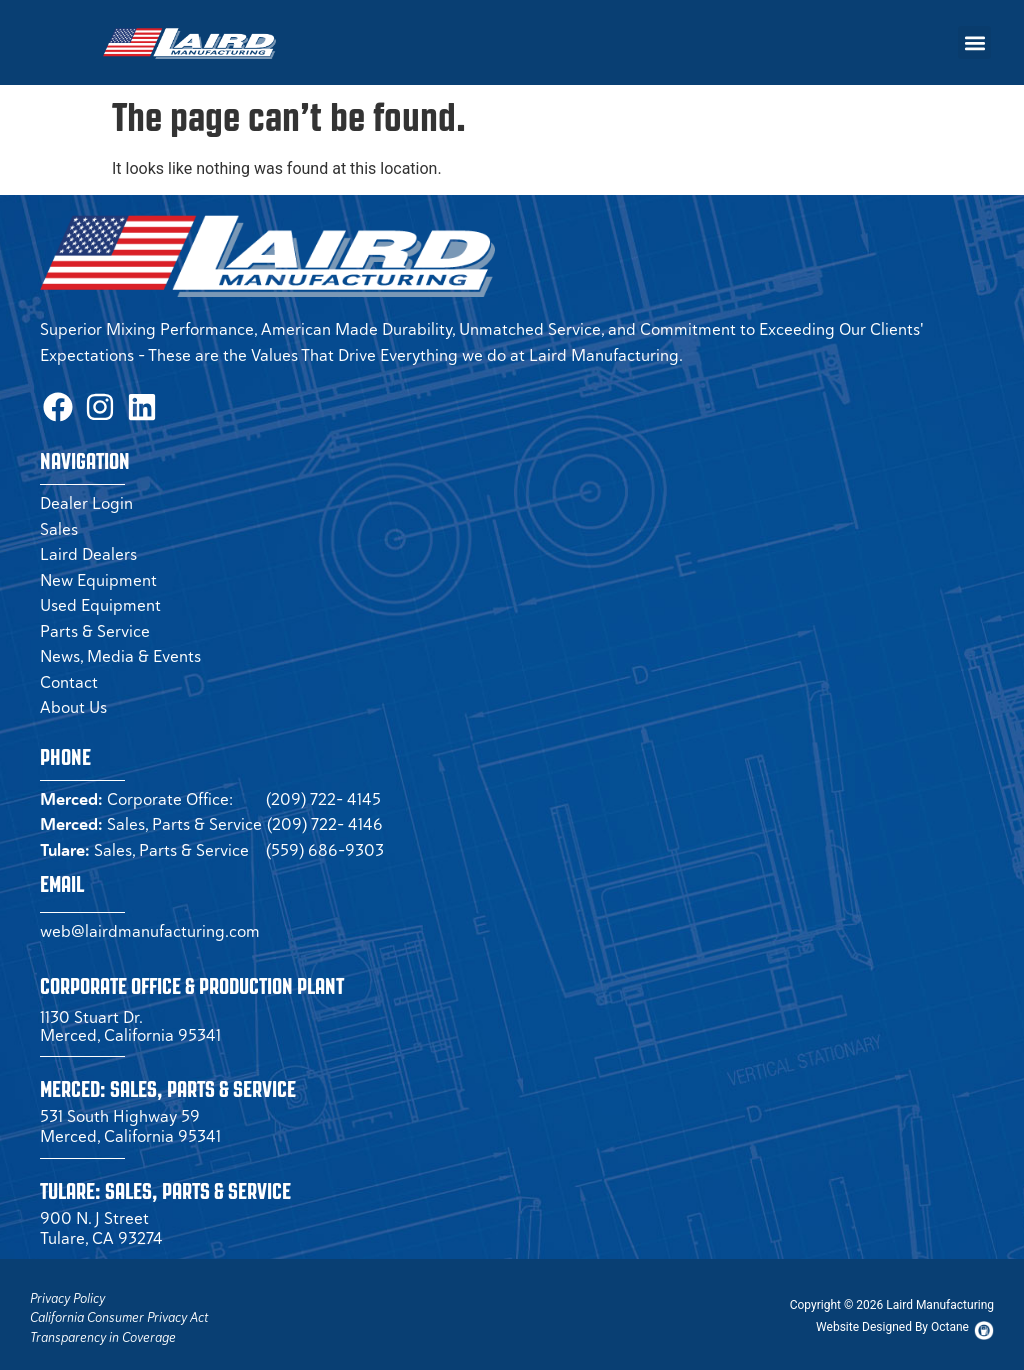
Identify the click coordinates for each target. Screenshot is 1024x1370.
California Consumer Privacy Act (119, 1310)
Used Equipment (100, 598)
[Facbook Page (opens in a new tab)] (55, 403)
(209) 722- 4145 (323, 792)
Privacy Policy (67, 1291)
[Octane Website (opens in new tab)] (892, 1320)
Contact (69, 675)
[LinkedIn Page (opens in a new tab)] (125, 403)
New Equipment (98, 573)
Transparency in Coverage (103, 1330)
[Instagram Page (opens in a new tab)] (90, 403)
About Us (73, 700)
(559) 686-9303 (325, 843)
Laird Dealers (88, 547)
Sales (59, 522)
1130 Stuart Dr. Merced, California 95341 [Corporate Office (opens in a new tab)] (130, 1019)
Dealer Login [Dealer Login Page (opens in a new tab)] (86, 496)
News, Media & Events (120, 649)
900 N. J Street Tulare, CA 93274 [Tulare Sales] (101, 1221)
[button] (974, 42)
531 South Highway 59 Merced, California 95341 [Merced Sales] (130, 1119)
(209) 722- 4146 (325, 817)
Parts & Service (95, 624)
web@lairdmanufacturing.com (150, 924)
